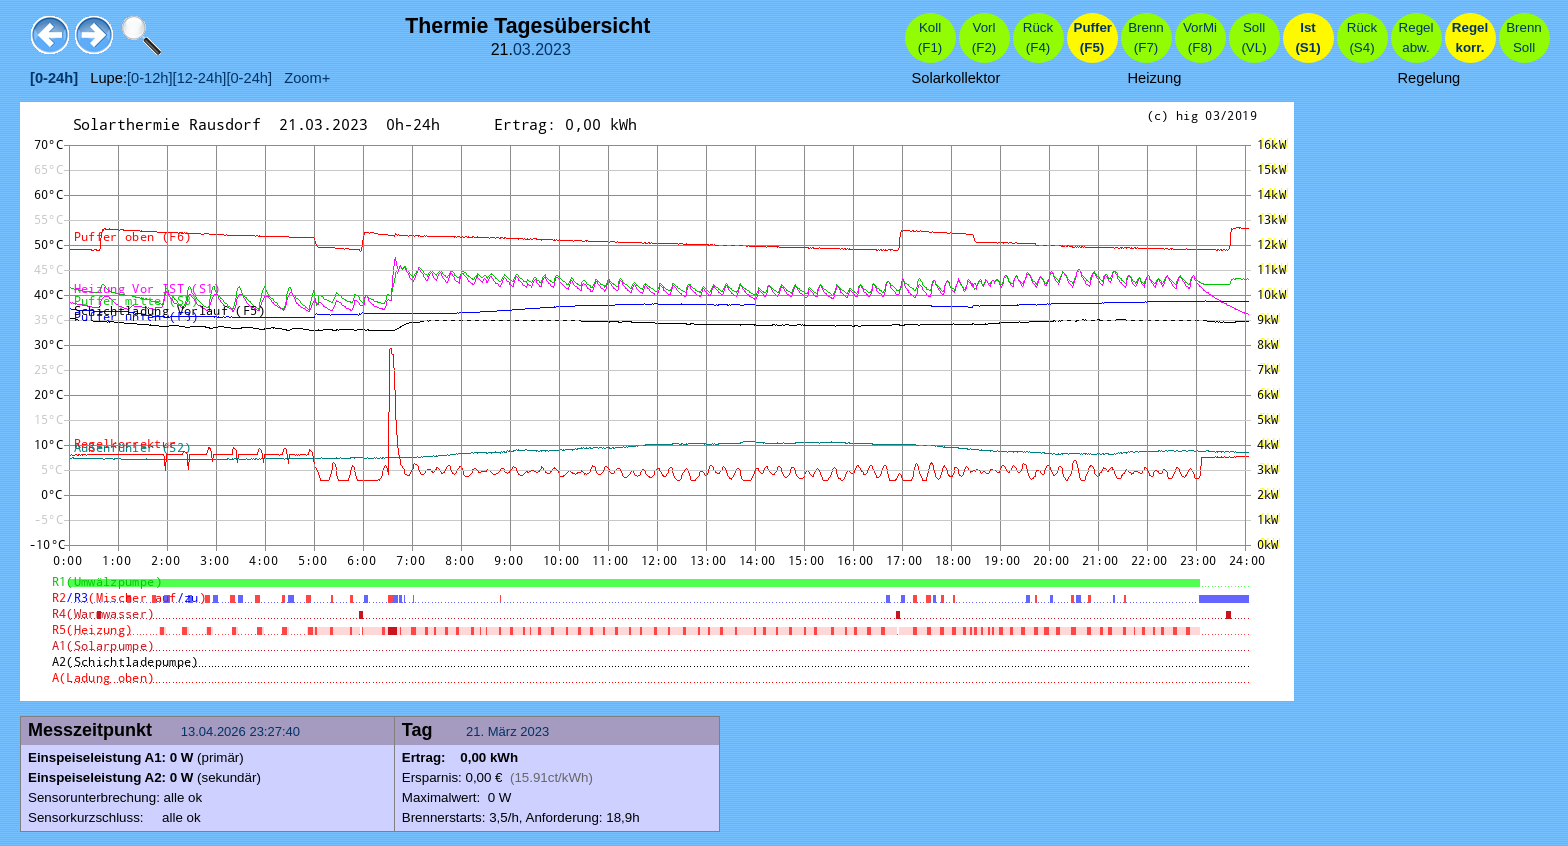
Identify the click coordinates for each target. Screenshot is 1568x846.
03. (524, 49)
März (502, 731)
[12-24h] (200, 78)
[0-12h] (150, 78)
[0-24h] (249, 78)
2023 (553, 49)
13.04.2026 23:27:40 (242, 731)
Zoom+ (301, 78)
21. (477, 731)
